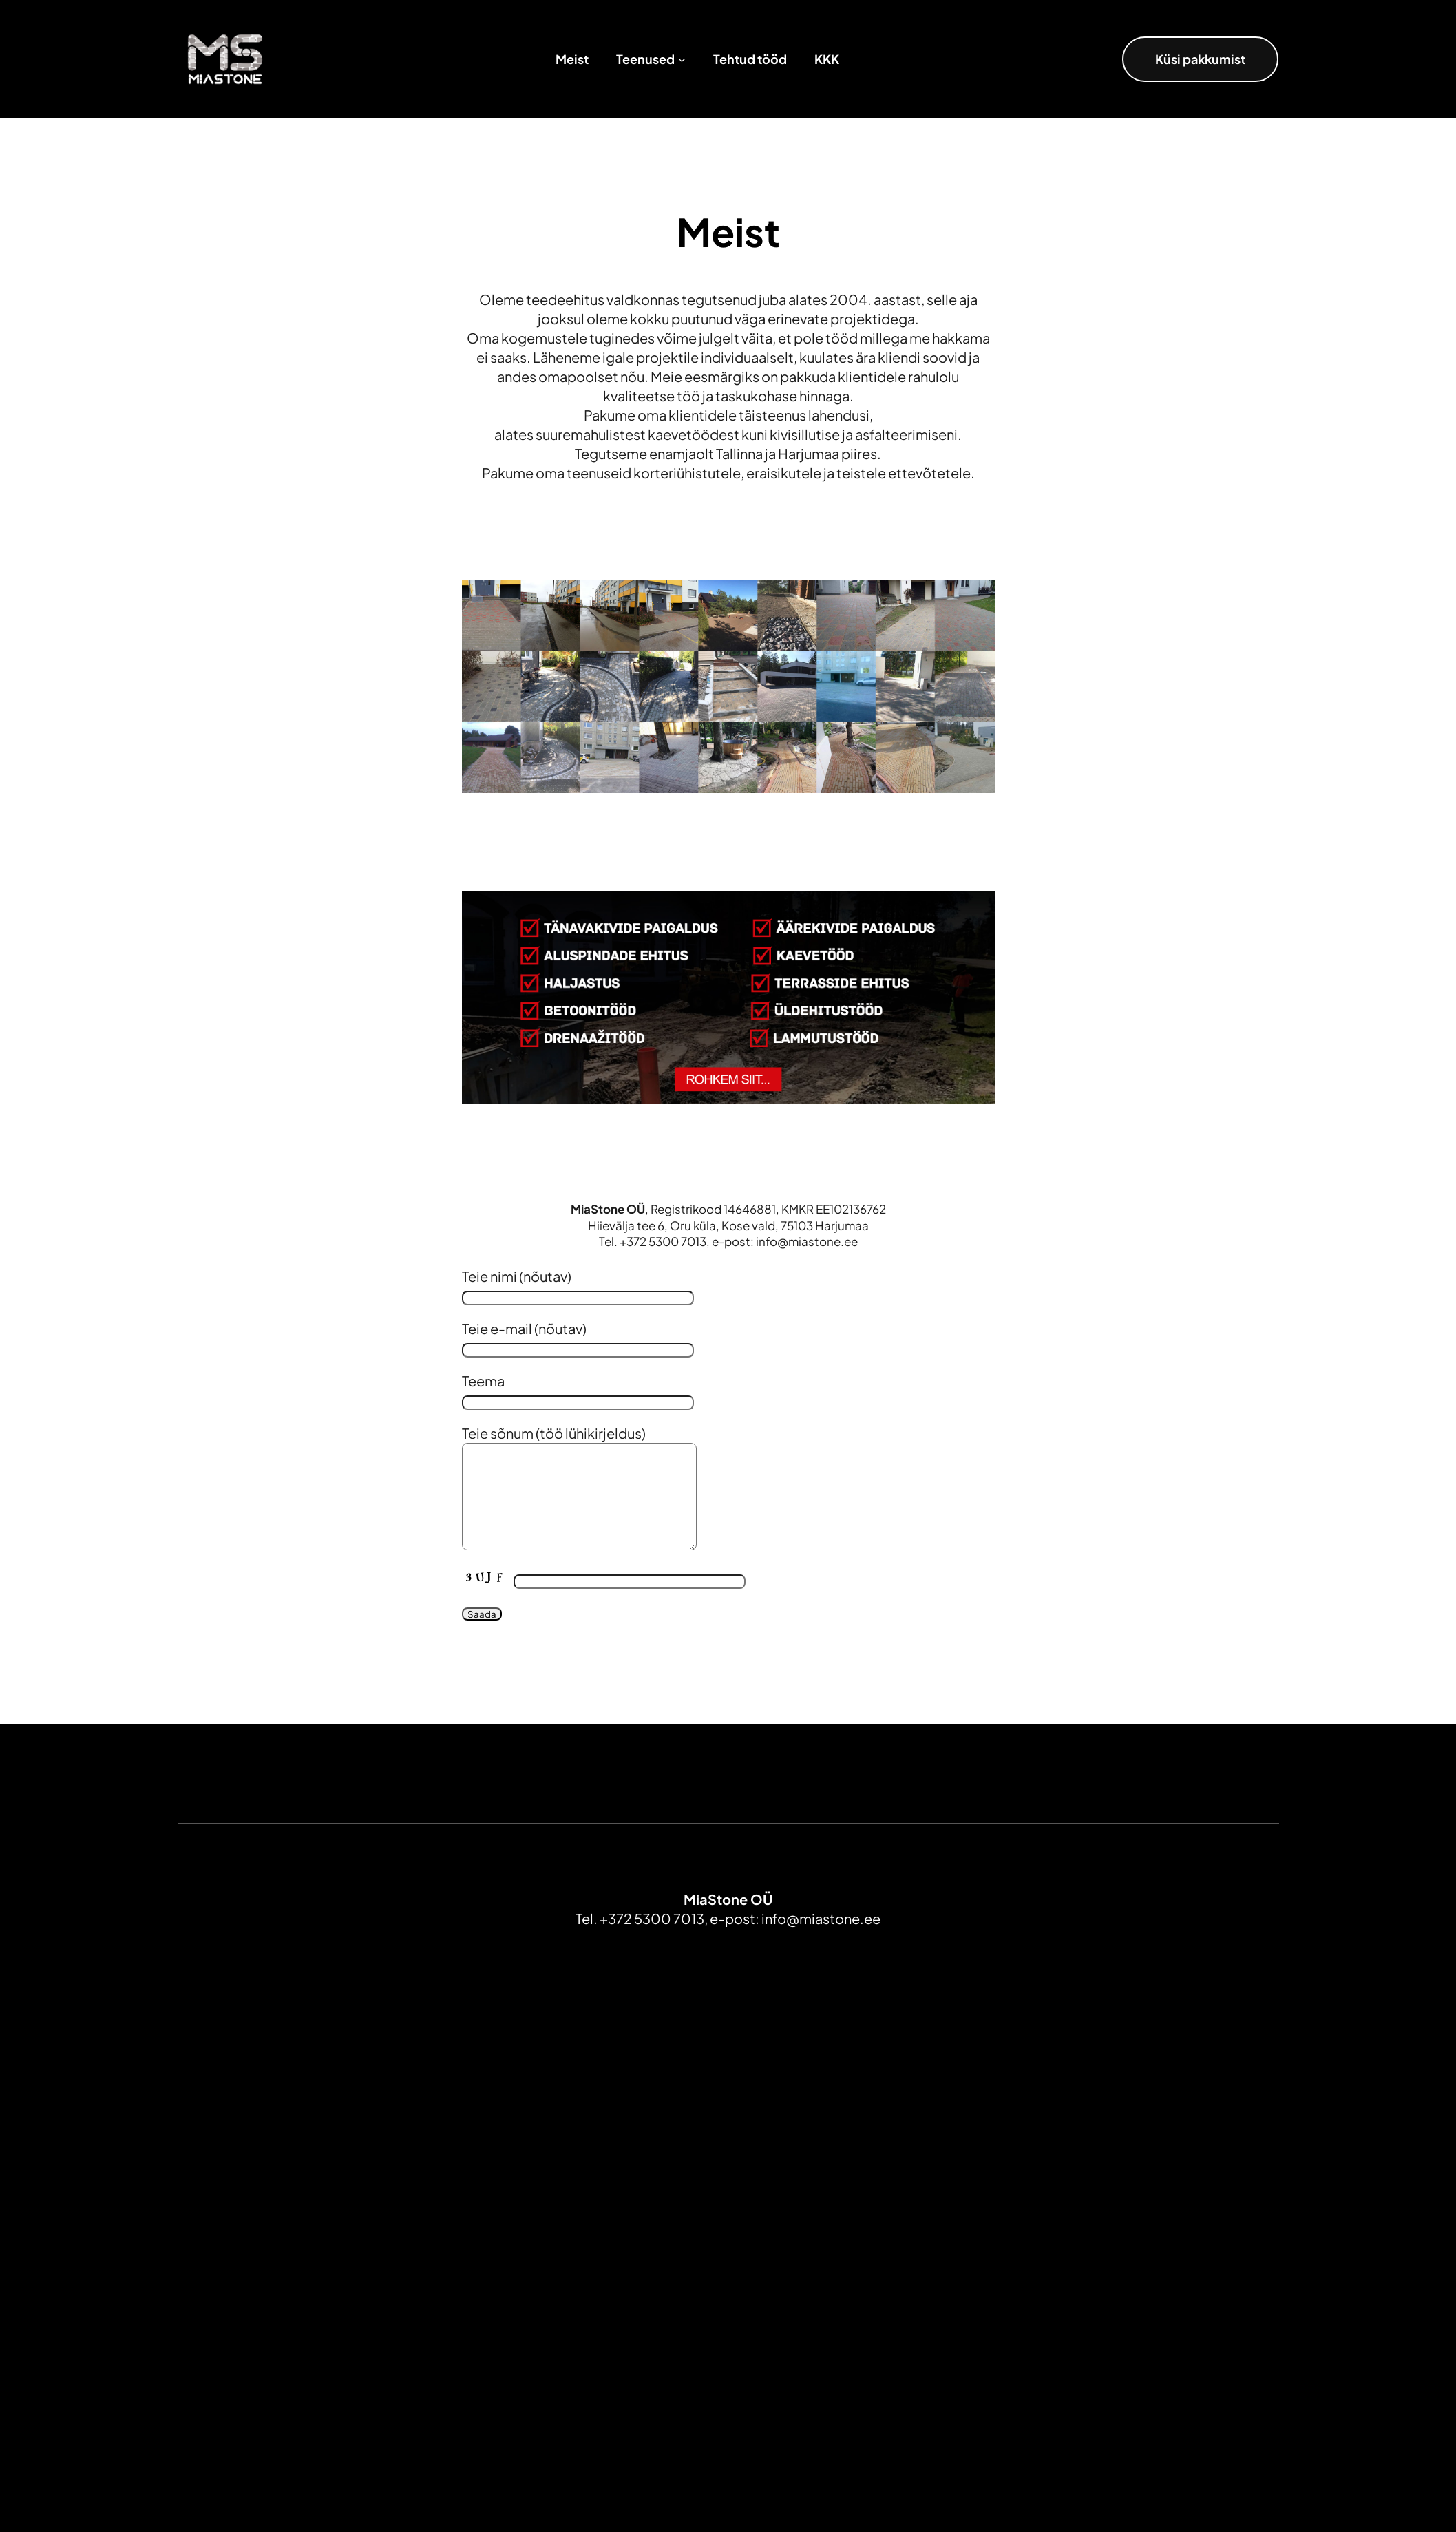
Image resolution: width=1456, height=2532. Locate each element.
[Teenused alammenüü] (682, 59)
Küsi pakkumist (1200, 59)
